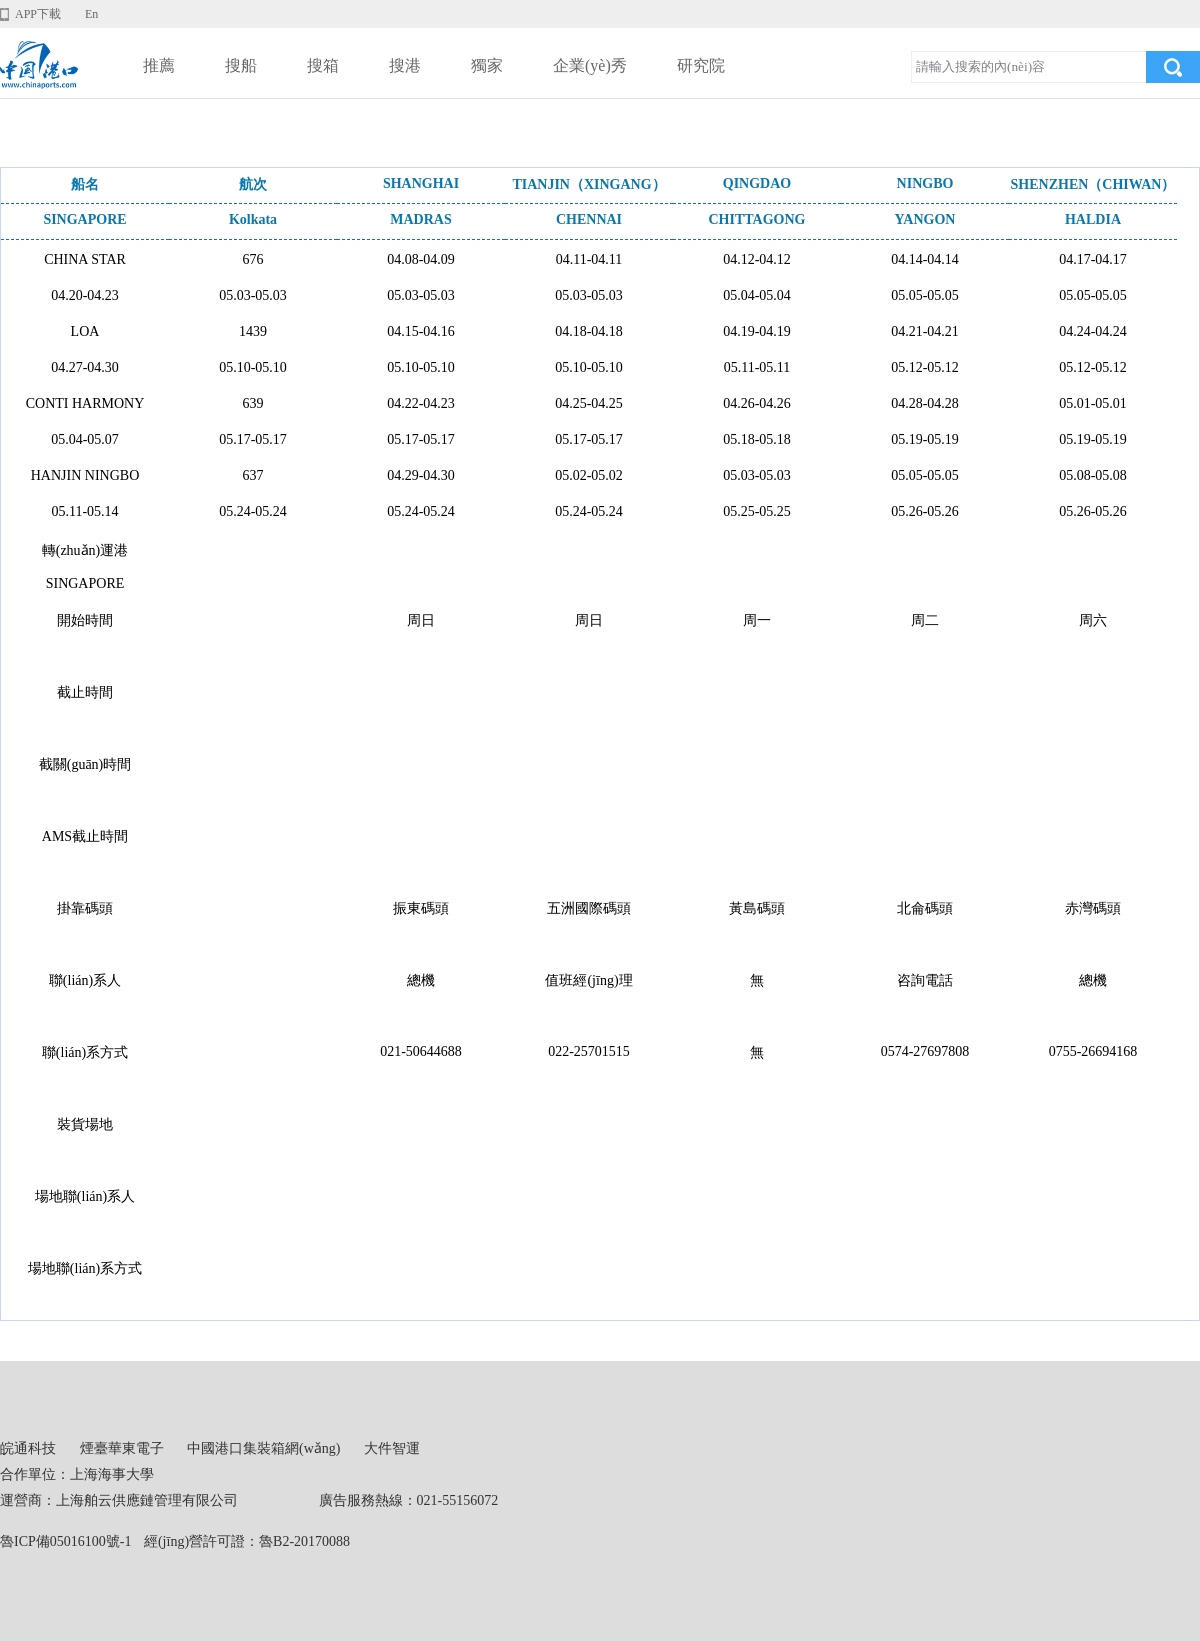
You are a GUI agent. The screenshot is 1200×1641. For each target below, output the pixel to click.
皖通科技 (28, 1448)
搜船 (241, 65)
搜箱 (323, 65)
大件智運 (392, 1448)
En (91, 14)
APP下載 (38, 14)
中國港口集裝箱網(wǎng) (263, 1448)
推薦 (159, 65)
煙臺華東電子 (122, 1448)
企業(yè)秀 (590, 65)
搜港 (405, 65)
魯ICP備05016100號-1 (65, 1541)
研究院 (701, 65)
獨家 (487, 65)
